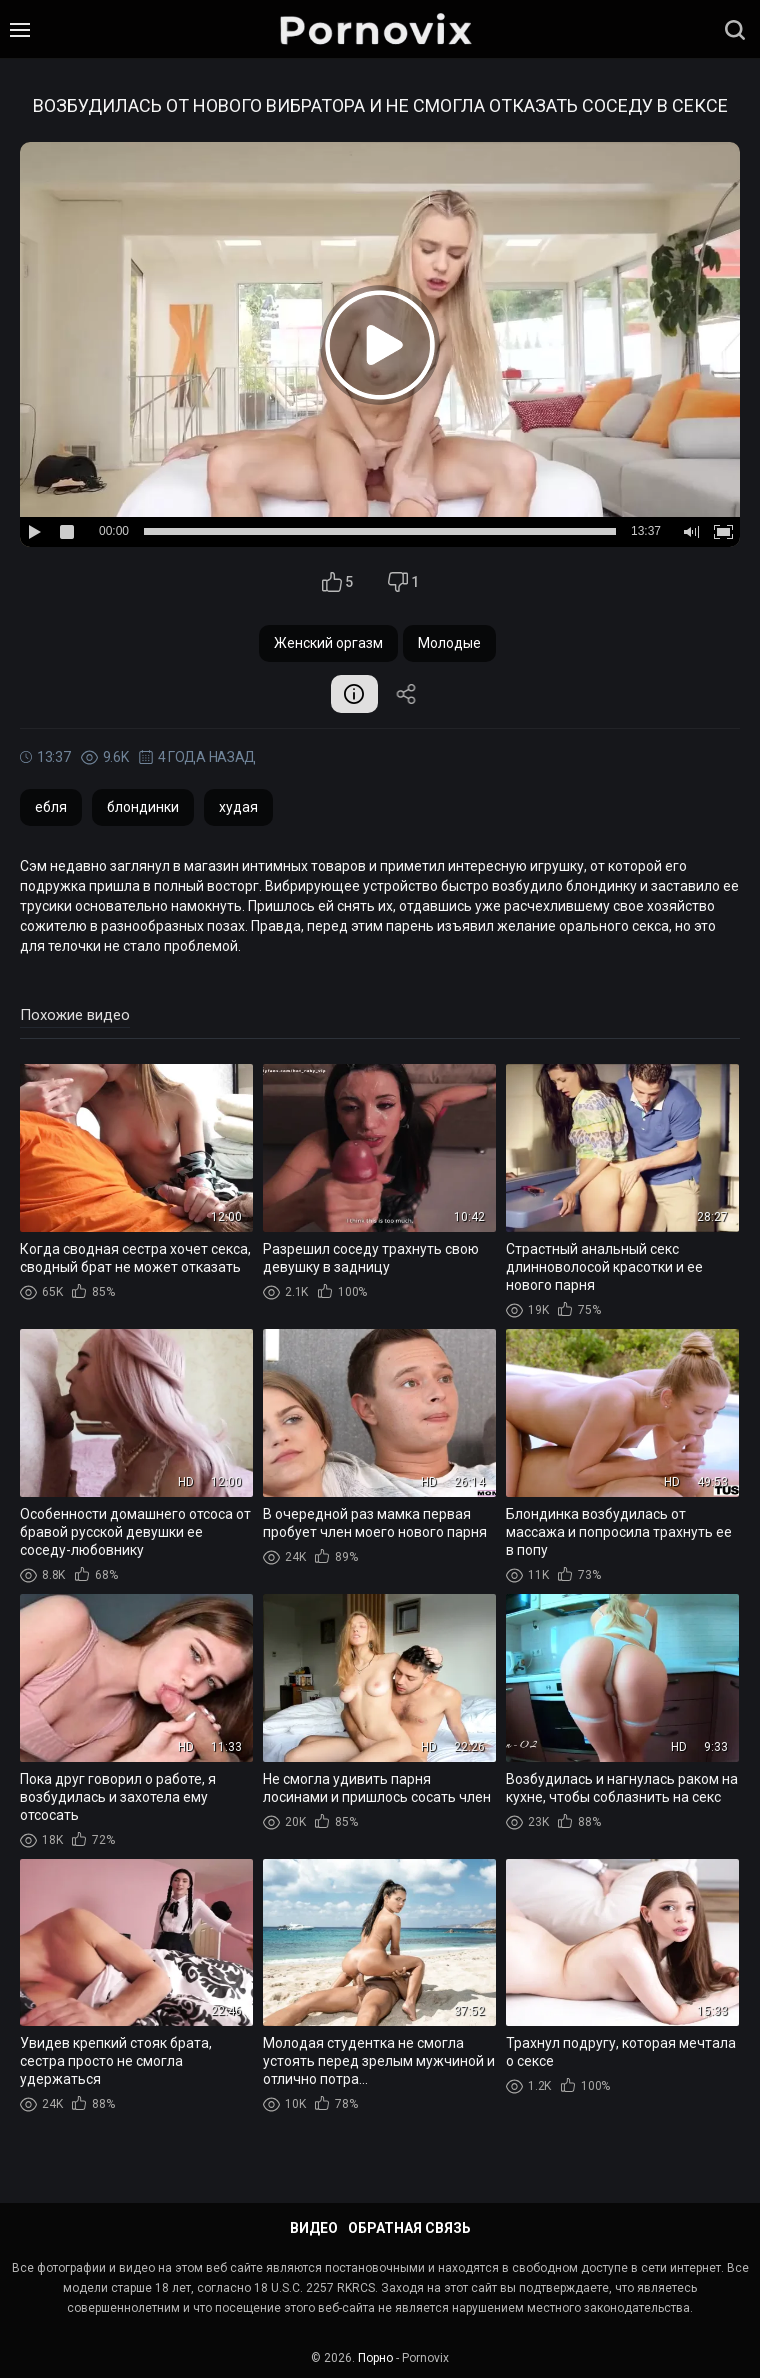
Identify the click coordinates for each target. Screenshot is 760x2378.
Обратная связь (409, 2228)
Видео (314, 2228)
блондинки (143, 809)
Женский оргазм (328, 643)
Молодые (449, 643)
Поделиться (408, 695)
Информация (353, 695)
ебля (51, 809)
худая (238, 809)
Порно (375, 2358)
